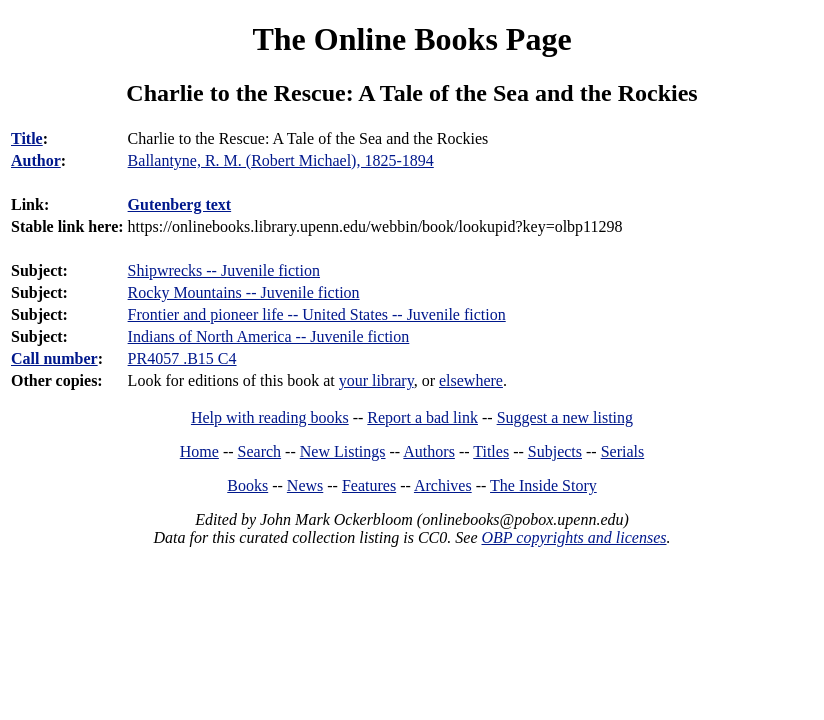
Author (36, 160)
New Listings (343, 451)
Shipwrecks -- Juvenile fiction (224, 270)
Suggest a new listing (565, 417)
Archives (443, 485)
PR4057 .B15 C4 (182, 358)
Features (369, 485)
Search (260, 451)
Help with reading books (270, 417)
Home (199, 451)
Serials (623, 451)
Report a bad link (422, 417)
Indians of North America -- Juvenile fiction (269, 336)
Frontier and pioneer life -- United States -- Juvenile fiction (317, 314)
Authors (429, 451)
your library (376, 380)
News (305, 485)
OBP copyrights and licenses (573, 537)
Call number (54, 358)
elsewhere (471, 380)
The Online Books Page (411, 39)
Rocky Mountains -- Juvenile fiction (244, 292)
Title (27, 138)
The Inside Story (543, 485)
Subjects (555, 451)
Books (247, 485)
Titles (491, 451)
